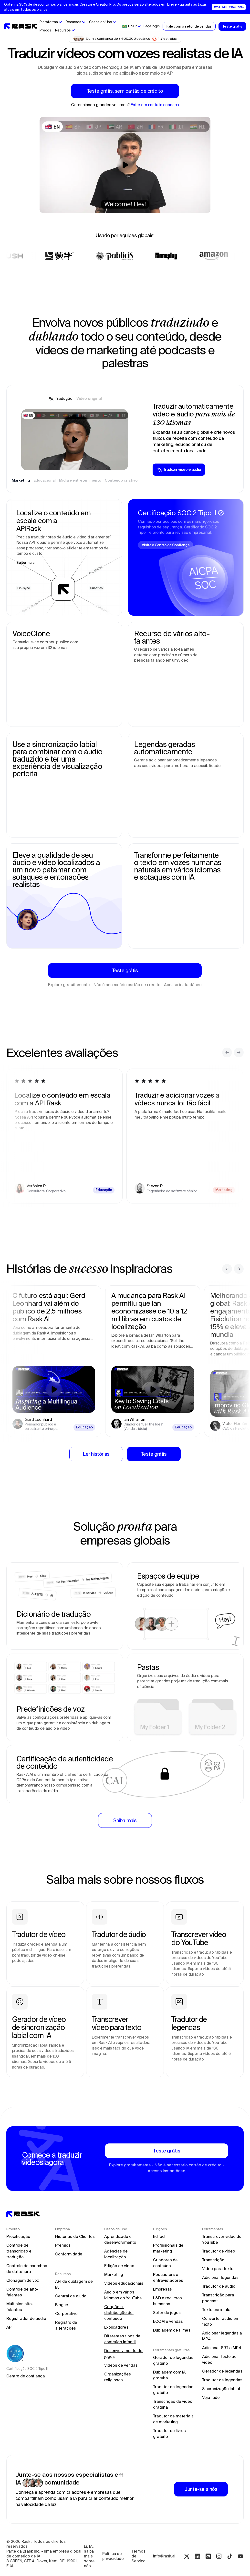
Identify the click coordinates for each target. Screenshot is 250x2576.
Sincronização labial (221, 2388)
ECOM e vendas (168, 2321)
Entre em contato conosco (155, 104)
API (9, 2327)
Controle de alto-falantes (22, 2292)
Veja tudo (211, 2397)
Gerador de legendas (222, 2371)
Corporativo (66, 2313)
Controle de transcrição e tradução (19, 2251)
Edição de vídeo (119, 2265)
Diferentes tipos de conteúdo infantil (122, 2339)
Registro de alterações (66, 2325)
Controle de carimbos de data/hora (27, 2268)
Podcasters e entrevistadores (168, 2277)
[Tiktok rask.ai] (229, 2556)
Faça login (152, 26)
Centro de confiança (25, 2376)
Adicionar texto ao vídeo (220, 2359)
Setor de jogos (167, 2312)
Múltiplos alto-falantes (19, 2307)
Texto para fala (216, 2309)
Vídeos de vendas (121, 2365)
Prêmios (63, 2245)
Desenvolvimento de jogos (123, 2353)
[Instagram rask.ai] (218, 2556)
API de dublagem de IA (74, 2284)
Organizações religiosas (118, 2377)
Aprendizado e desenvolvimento (120, 2239)
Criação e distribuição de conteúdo (119, 2312)
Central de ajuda (70, 2296)
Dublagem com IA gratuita (170, 2375)
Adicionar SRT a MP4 (221, 2347)
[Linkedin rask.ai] (197, 2556)
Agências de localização (116, 2254)
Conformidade (68, 2254)
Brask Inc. (31, 2551)
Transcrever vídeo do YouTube (222, 2239)
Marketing (113, 2274)
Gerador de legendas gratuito (173, 2360)
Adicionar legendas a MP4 (222, 2336)
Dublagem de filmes (171, 2330)
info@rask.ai (164, 2556)
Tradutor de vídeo (218, 2251)
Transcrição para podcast (218, 2298)
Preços (45, 30)
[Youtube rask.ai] (240, 2556)
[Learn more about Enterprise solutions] (125, 1820)
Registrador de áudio (26, 2318)
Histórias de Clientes (75, 2236)
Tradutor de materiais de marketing (174, 2419)
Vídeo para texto (217, 2268)
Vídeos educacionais (123, 2283)
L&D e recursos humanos (168, 2301)
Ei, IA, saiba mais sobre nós (90, 2556)
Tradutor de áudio (218, 2286)
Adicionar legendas (220, 2277)
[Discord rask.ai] (208, 2556)
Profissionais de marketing (168, 2248)
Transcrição (213, 2260)
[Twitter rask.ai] (186, 2556)
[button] (51, 22)
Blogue (61, 2305)
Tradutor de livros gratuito (170, 2433)
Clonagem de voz (22, 2280)
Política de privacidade (113, 2556)
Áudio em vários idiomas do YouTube (123, 2295)
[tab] (60, 398)
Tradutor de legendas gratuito (173, 2389)
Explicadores (116, 2327)
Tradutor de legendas (222, 2380)
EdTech (160, 2236)
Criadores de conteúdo (166, 2263)
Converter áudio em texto (221, 2321)
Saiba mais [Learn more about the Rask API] (25, 563)
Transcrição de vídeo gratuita (173, 2404)
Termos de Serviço (139, 2556)
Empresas (162, 2289)
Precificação (18, 2236)
